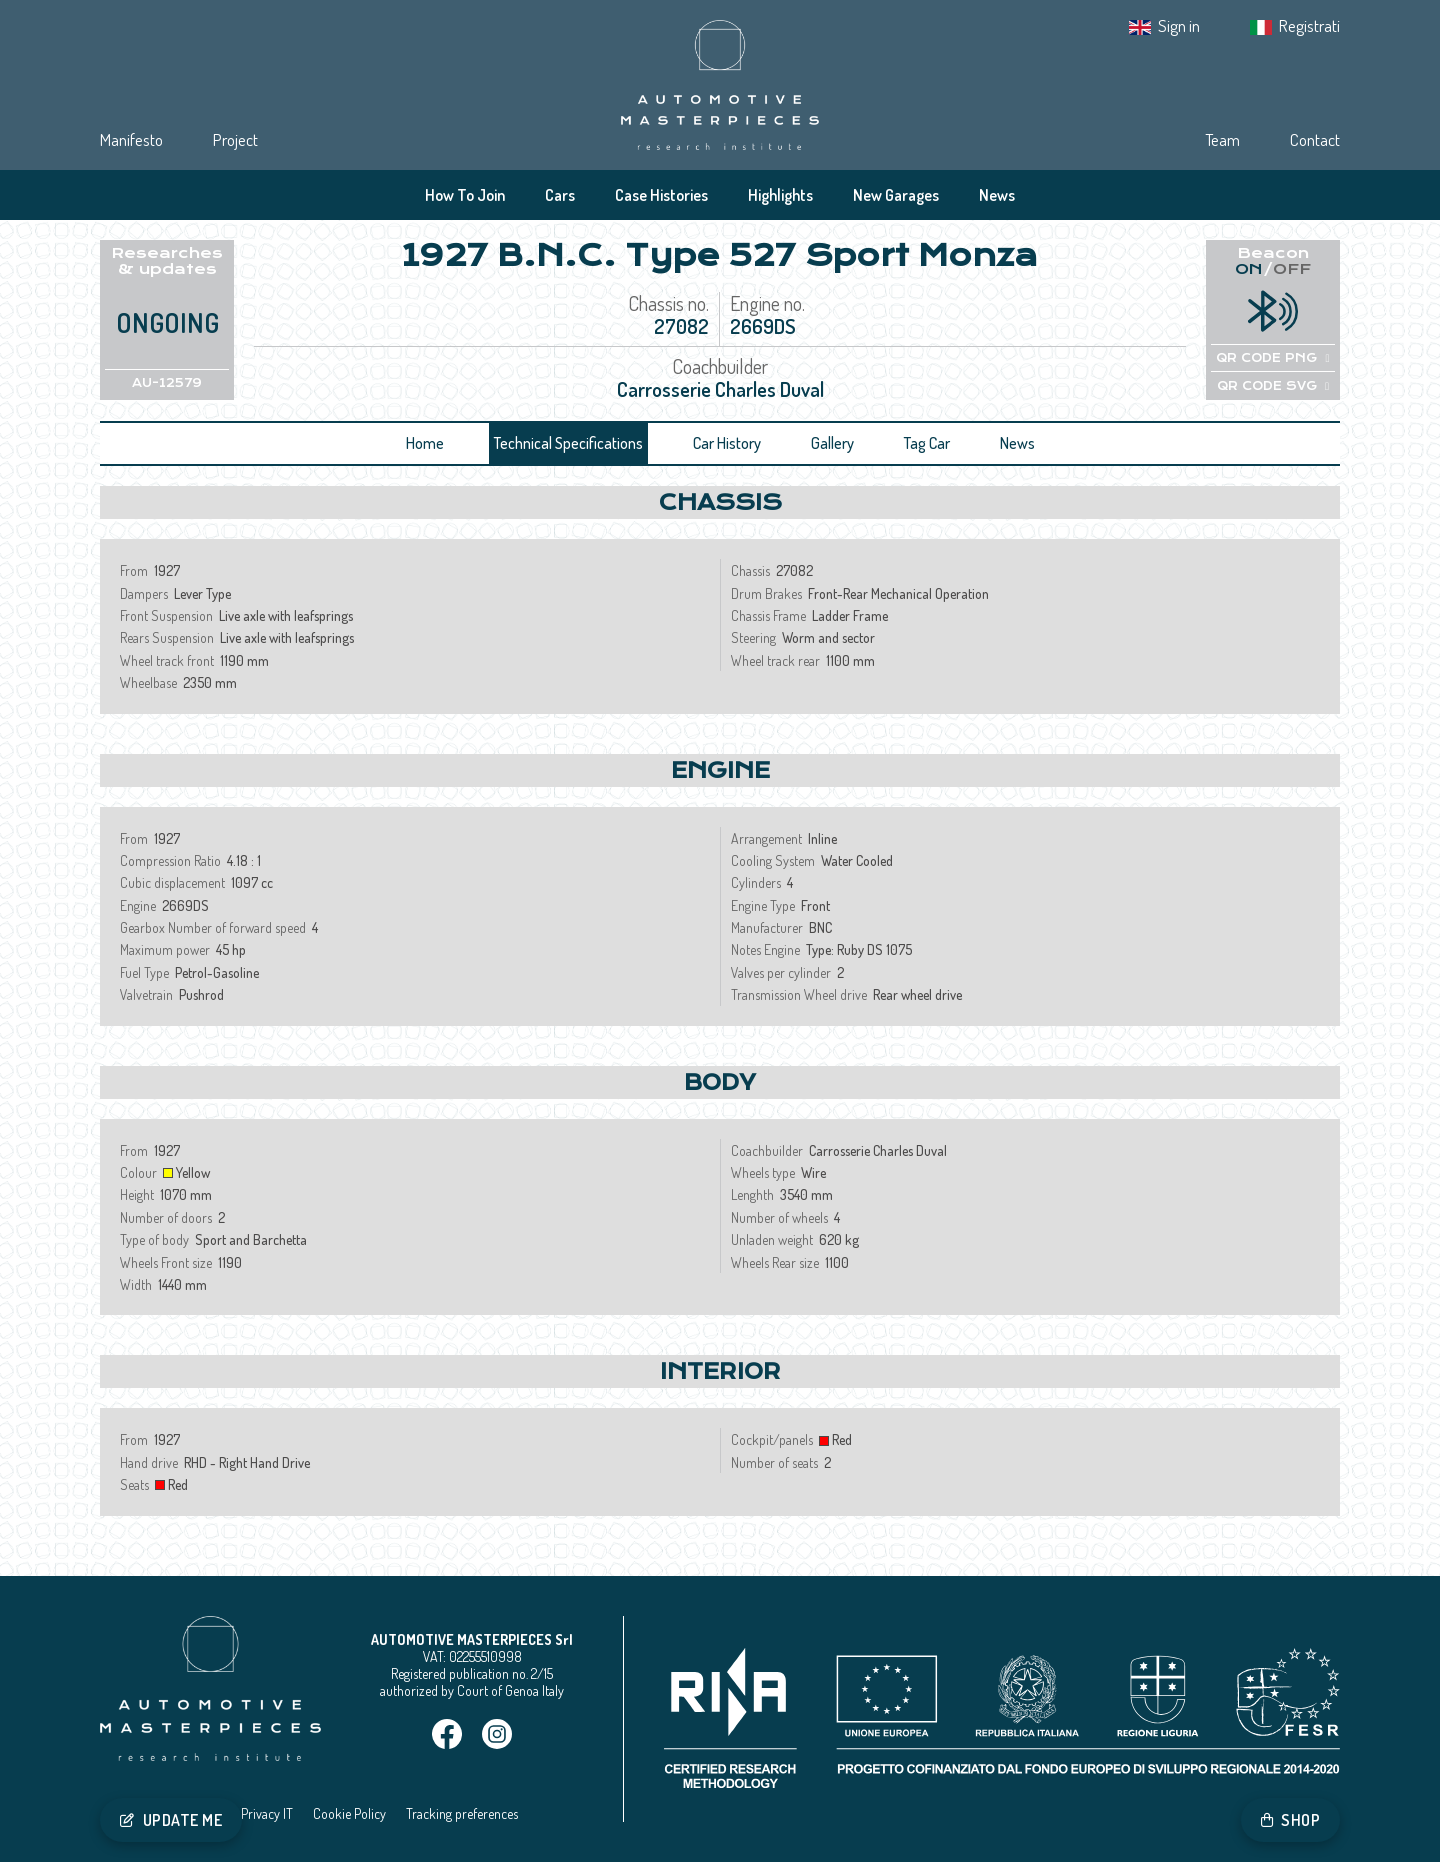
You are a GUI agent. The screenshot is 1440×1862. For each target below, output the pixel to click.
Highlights (780, 195)
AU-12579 (167, 383)
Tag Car (927, 443)
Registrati (1309, 25)
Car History (727, 443)
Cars (560, 195)
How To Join (465, 195)
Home (425, 443)
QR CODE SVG (1273, 386)
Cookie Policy (349, 1813)
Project (235, 139)
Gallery (832, 443)
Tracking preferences (462, 1813)
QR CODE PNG (1272, 358)
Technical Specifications (568, 443)
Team (1222, 139)
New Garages (896, 195)
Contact (1315, 139)
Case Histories (661, 195)
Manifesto (131, 139)
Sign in (1179, 25)
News (997, 195)
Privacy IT (267, 1813)
